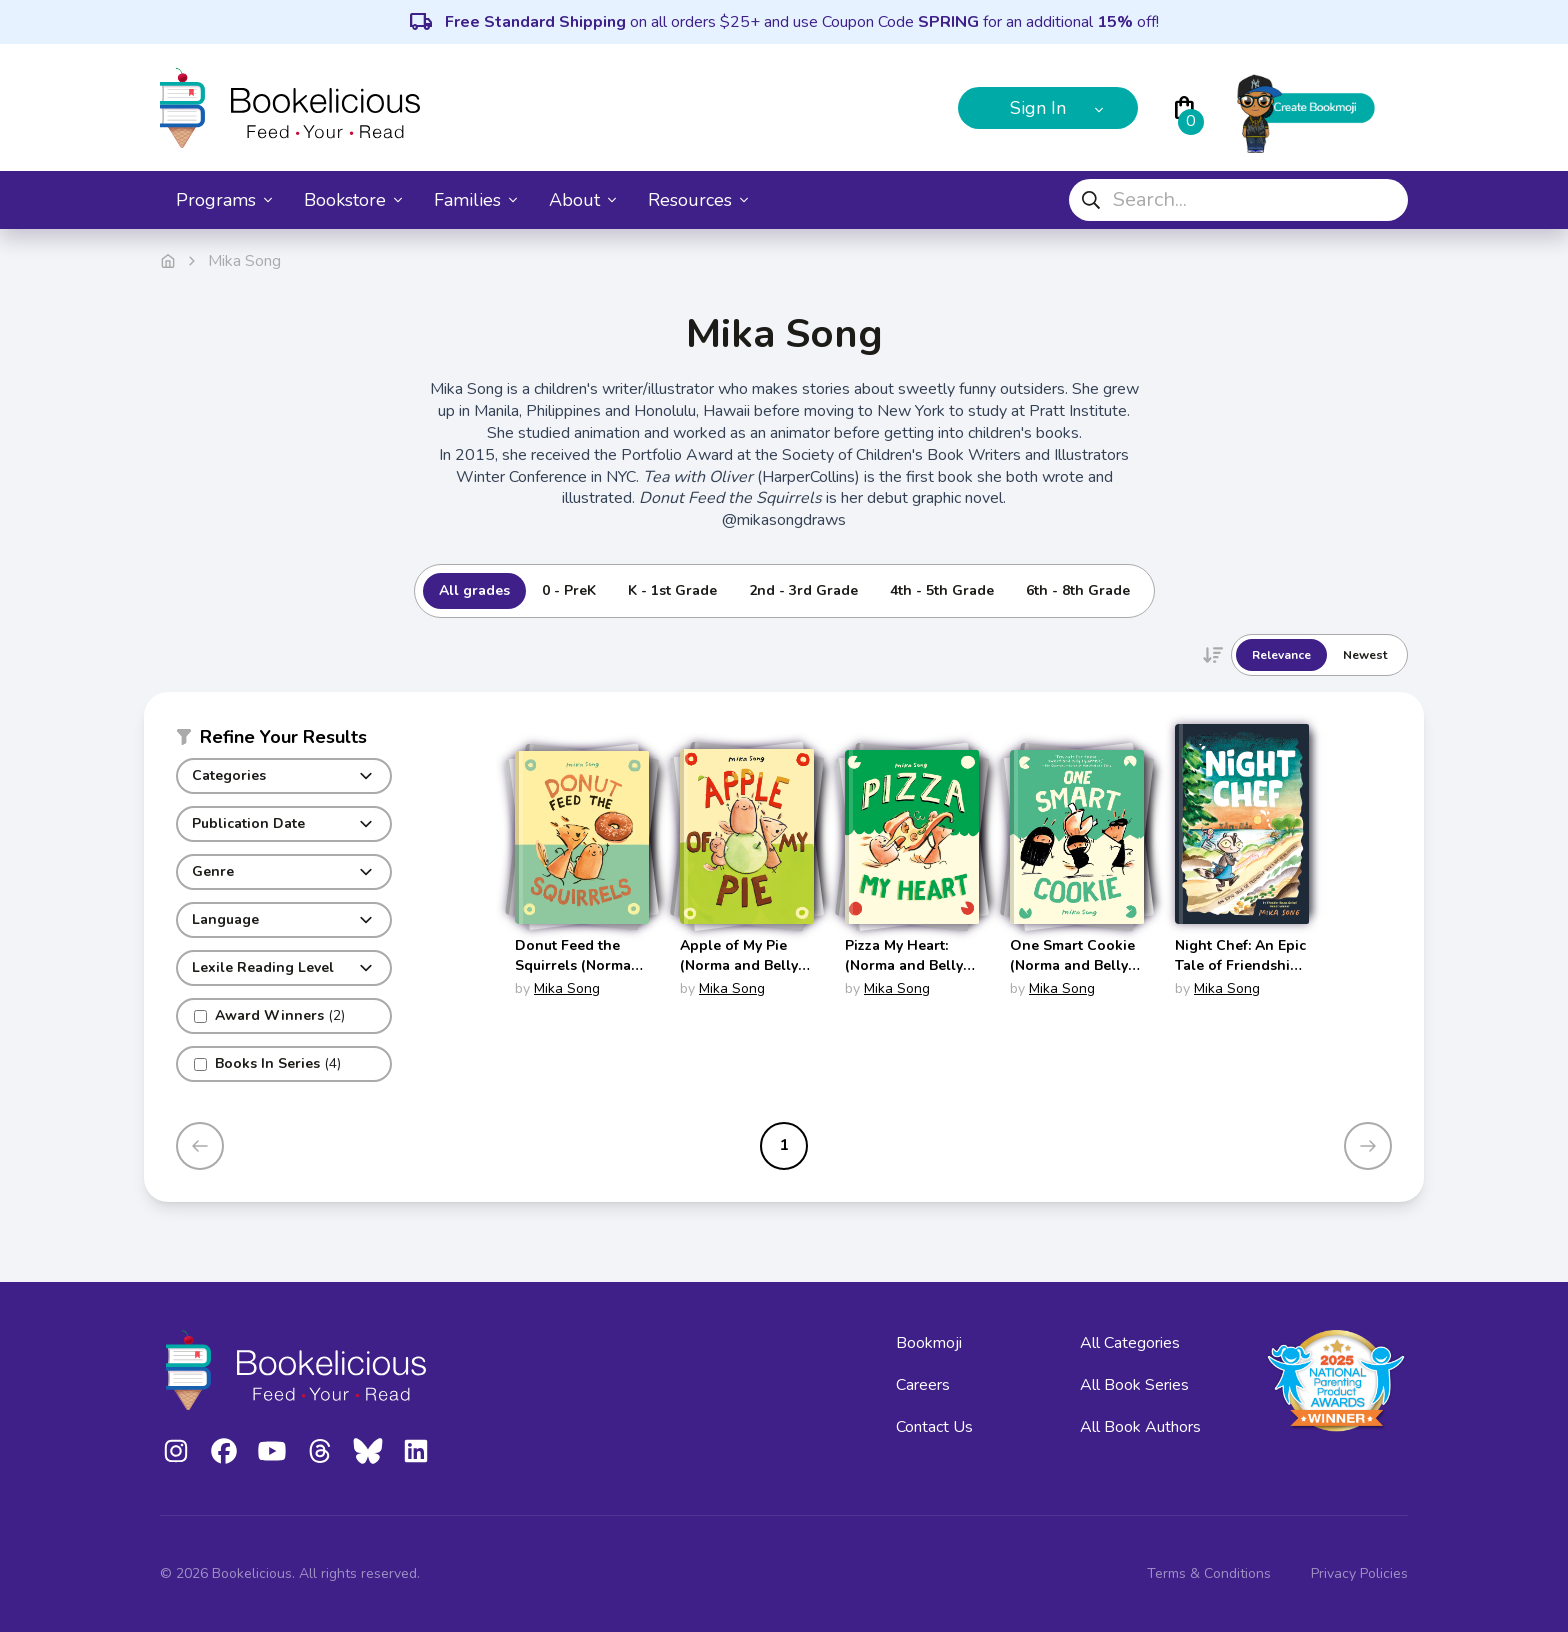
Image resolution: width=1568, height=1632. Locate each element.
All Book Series (1134, 1385)
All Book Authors (1140, 1427)
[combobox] (1238, 200)
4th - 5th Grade (942, 590)
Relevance (1281, 655)
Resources (698, 200)
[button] (284, 741)
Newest (1365, 655)
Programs (224, 200)
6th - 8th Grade (1078, 590)
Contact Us (934, 1427)
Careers (923, 1385)
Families (475, 200)
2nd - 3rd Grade (803, 590)
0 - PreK (569, 590)
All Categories (1130, 1343)
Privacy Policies (1359, 1573)
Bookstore (353, 200)
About (582, 200)
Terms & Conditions (1209, 1573)
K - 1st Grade (672, 590)
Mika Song (567, 988)
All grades (474, 590)
